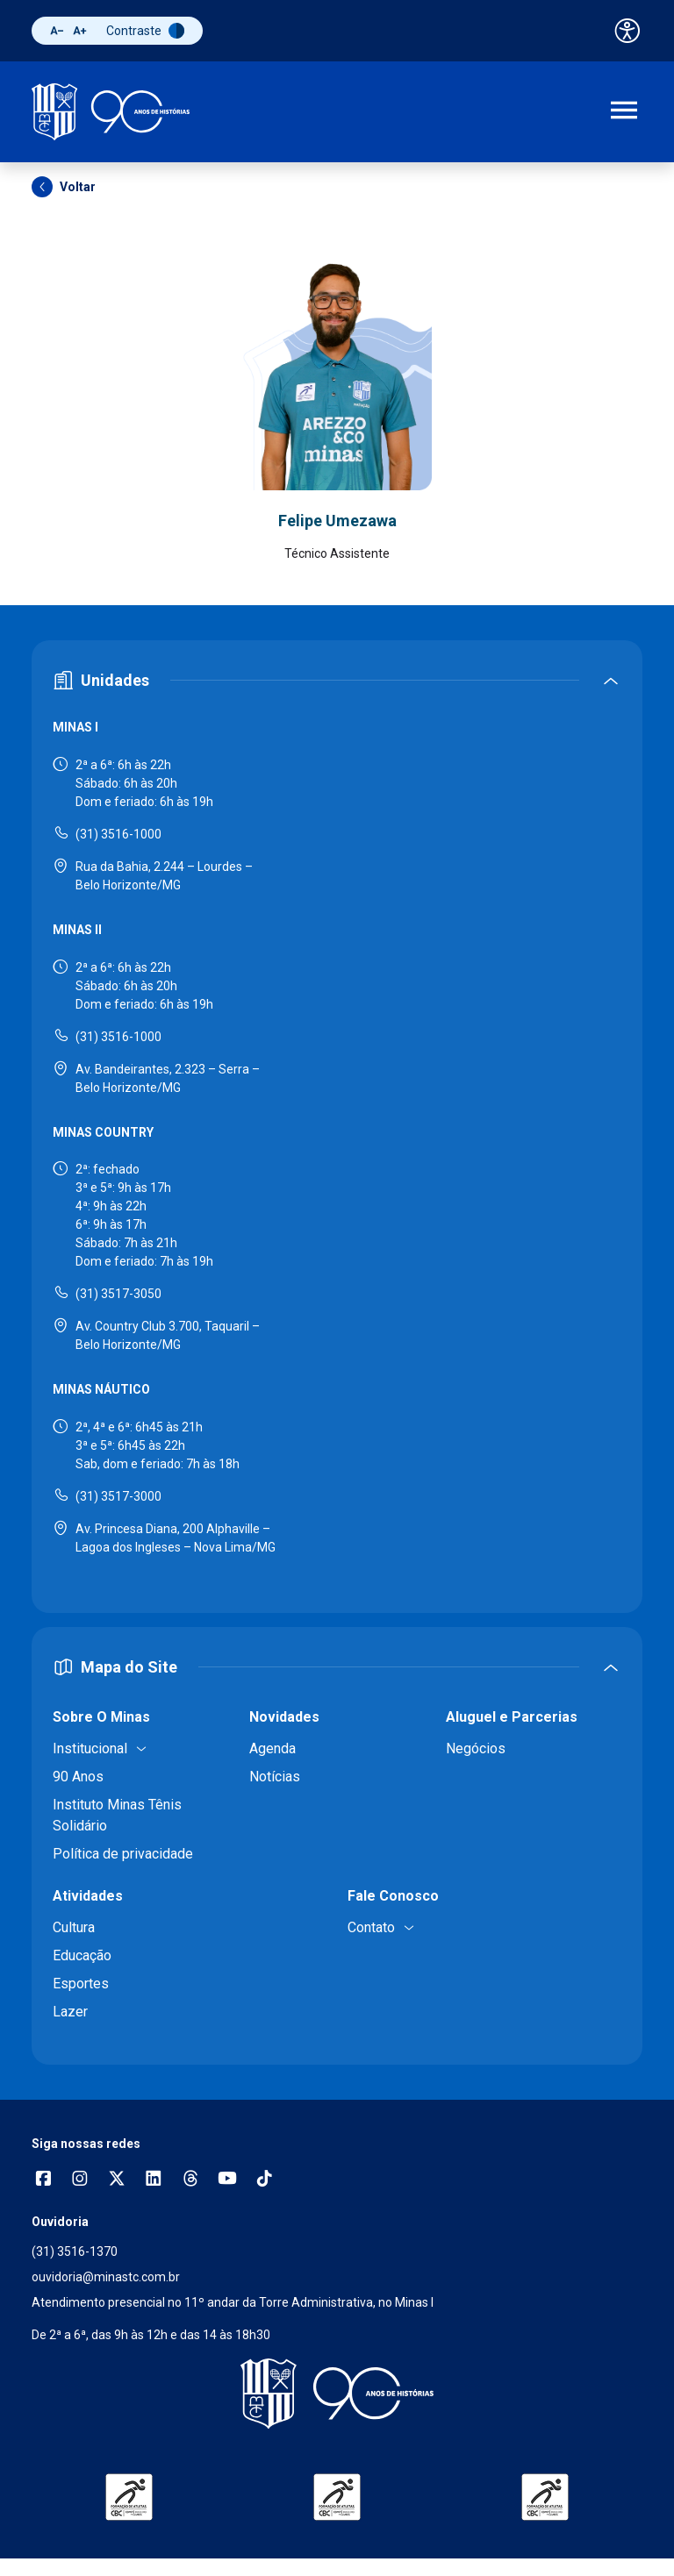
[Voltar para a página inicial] (337, 2393)
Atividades (88, 1895)
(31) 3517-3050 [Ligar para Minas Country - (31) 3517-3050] (118, 1294)
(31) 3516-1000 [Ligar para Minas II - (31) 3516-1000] (118, 1037)
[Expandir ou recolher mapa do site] (337, 1667)
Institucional (90, 1748)
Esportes (81, 1983)
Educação (82, 1955)
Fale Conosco (393, 1895)
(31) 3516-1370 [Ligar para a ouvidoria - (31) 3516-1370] (75, 2251)
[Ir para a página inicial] (111, 111)
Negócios (476, 1748)
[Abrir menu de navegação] (624, 112)
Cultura (74, 1927)
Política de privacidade (123, 1853)
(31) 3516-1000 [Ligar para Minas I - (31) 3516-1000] (118, 834)
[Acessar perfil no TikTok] (264, 2180)
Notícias (274, 1776)
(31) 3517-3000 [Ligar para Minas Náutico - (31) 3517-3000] (118, 1496)
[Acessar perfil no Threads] (190, 2180)
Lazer (70, 2011)
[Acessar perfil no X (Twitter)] (116, 2180)
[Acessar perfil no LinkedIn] (153, 2180)
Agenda (272, 1748)
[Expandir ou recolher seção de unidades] (337, 680)
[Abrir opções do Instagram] (79, 2180)
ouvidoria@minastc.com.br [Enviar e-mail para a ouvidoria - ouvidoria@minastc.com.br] (106, 2277)
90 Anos (78, 1776)
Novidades (284, 1717)
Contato (371, 1927)
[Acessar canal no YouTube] (227, 2180)
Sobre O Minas (101, 1717)
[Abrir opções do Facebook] (43, 2180)
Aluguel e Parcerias (511, 1717)
